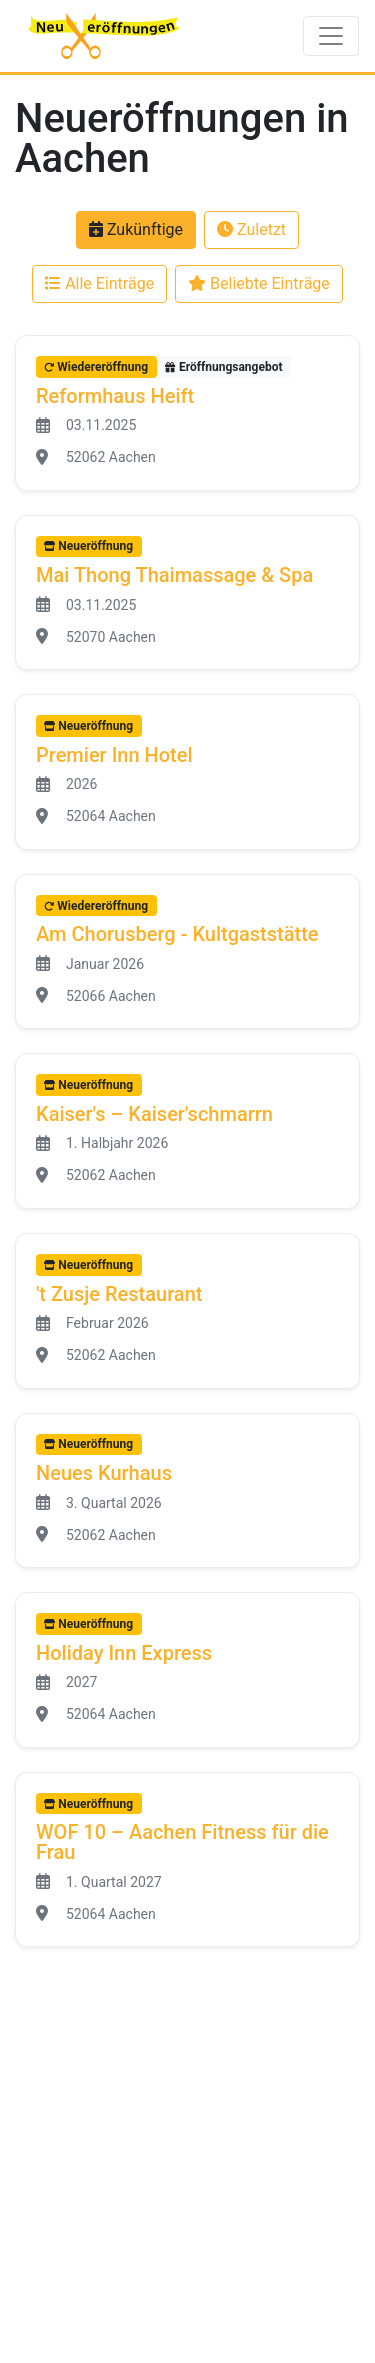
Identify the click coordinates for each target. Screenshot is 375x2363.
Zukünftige (136, 229)
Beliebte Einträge (259, 283)
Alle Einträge (99, 283)
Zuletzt (251, 229)
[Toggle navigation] (331, 36)
